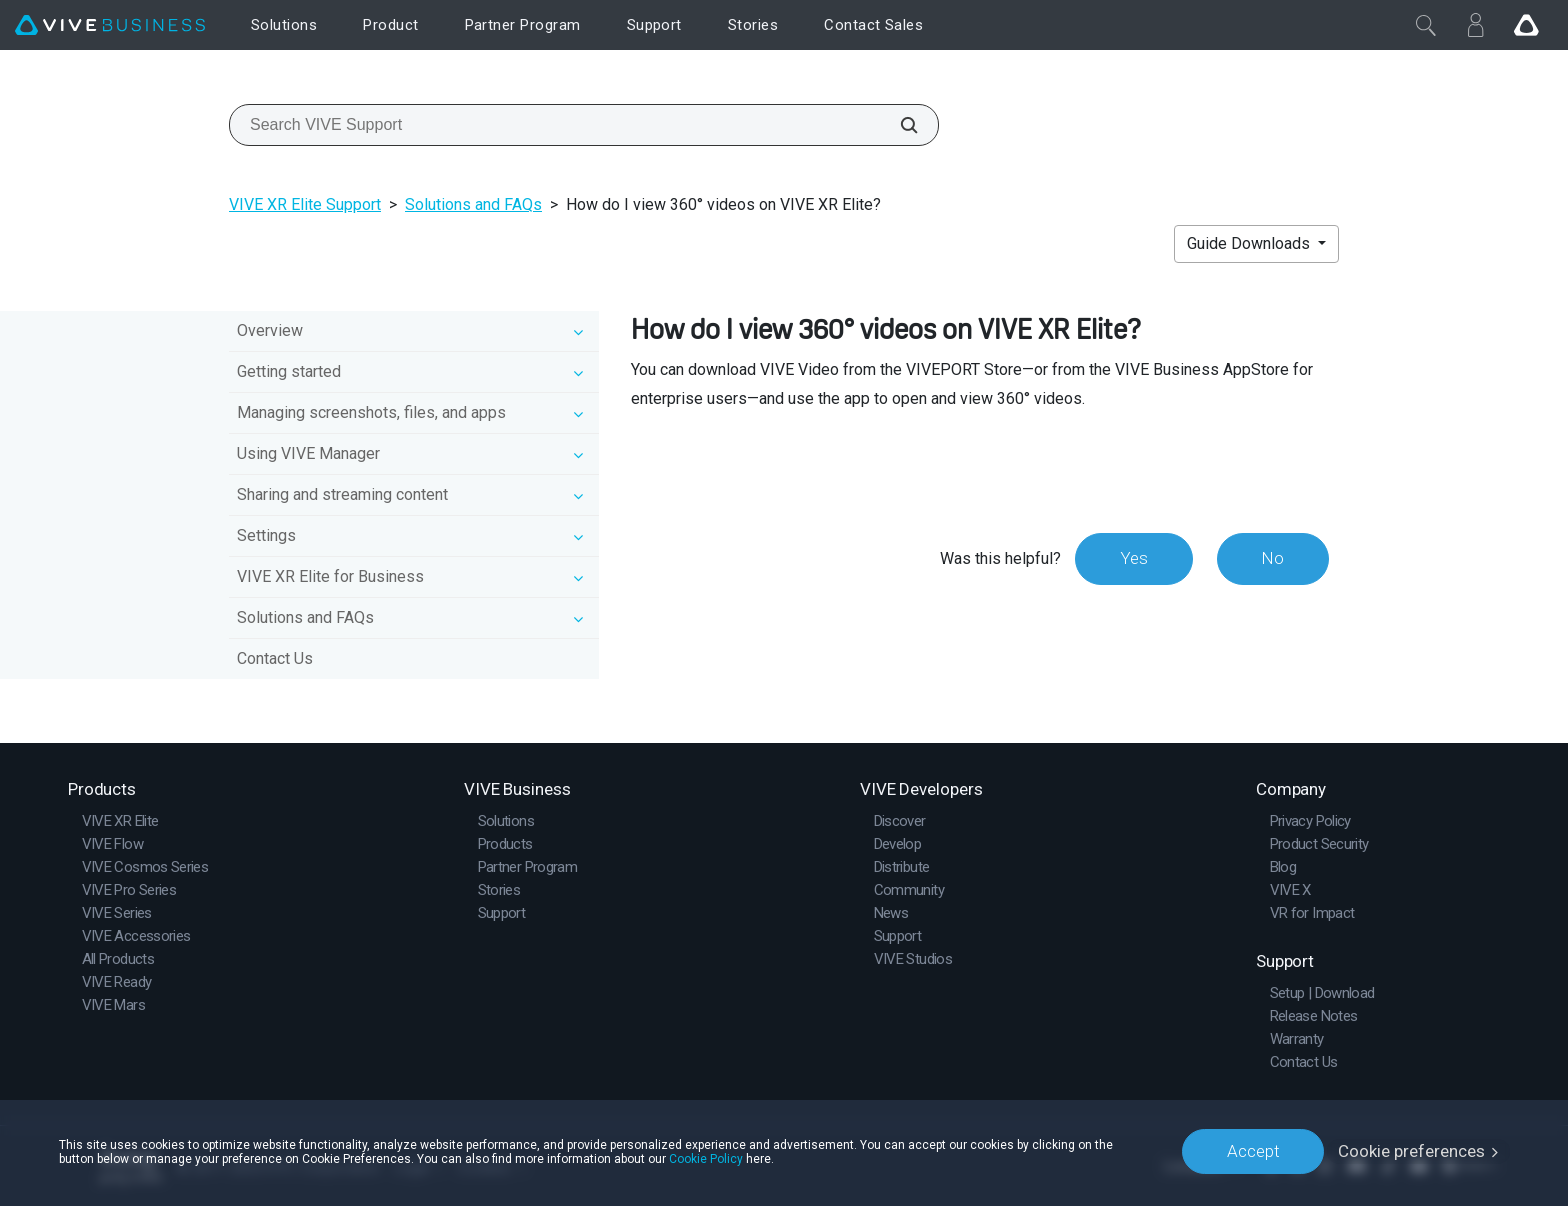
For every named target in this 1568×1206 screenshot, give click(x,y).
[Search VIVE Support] (898, 125)
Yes (1133, 558)
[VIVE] (110, 25)
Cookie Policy (706, 1158)
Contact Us (275, 658)
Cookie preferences (1411, 1151)
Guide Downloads (1250, 243)
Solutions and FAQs (473, 204)
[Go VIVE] (1526, 25)
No (1272, 558)
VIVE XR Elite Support (305, 204)
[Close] (1426, 25)
